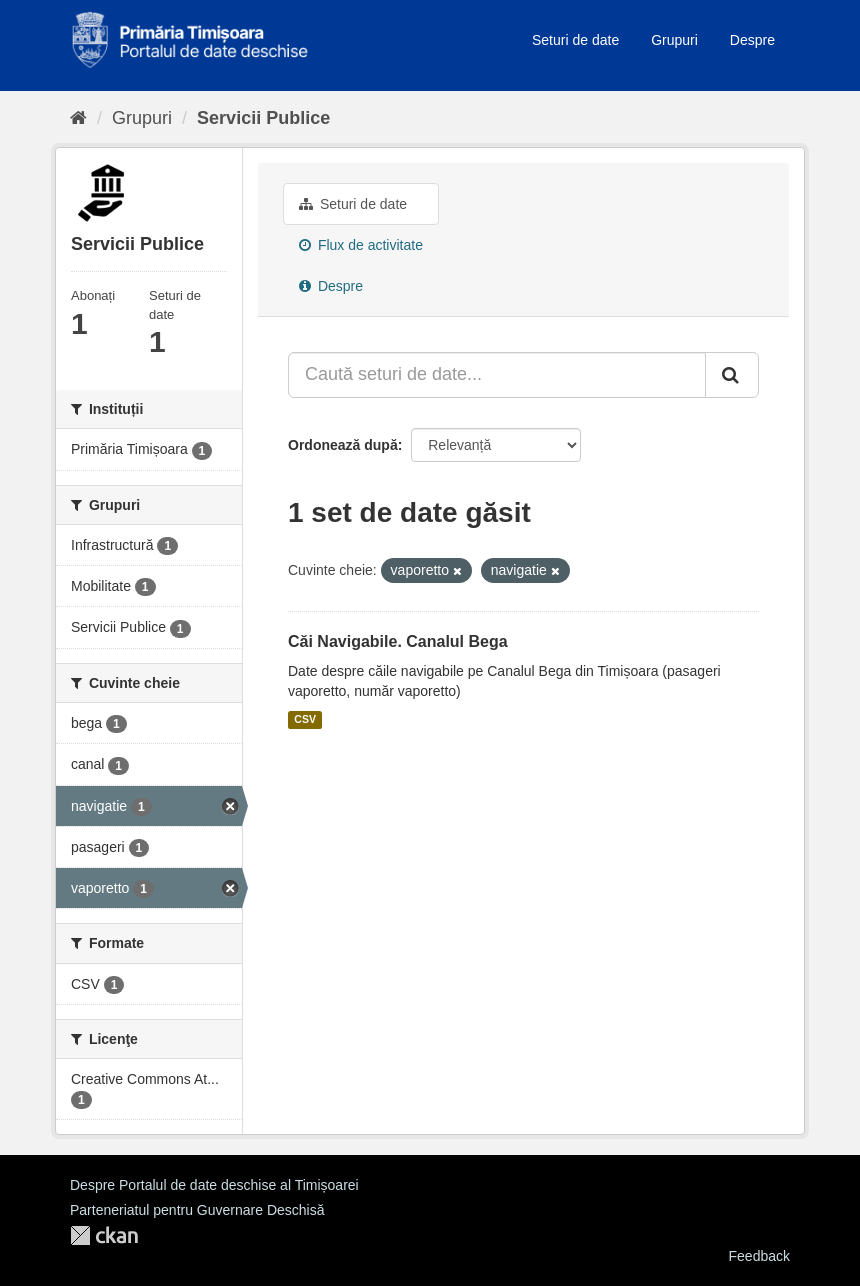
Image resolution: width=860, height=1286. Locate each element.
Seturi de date (575, 40)
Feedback (759, 1256)
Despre (752, 40)
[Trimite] (732, 375)
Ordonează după (343, 445)
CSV (305, 720)
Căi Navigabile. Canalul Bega (398, 641)
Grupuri (674, 40)
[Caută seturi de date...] (497, 375)
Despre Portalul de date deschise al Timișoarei (214, 1185)
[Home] (78, 118)
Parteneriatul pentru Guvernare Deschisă (197, 1210)
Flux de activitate (361, 245)
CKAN (104, 1235)
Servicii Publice (263, 118)
